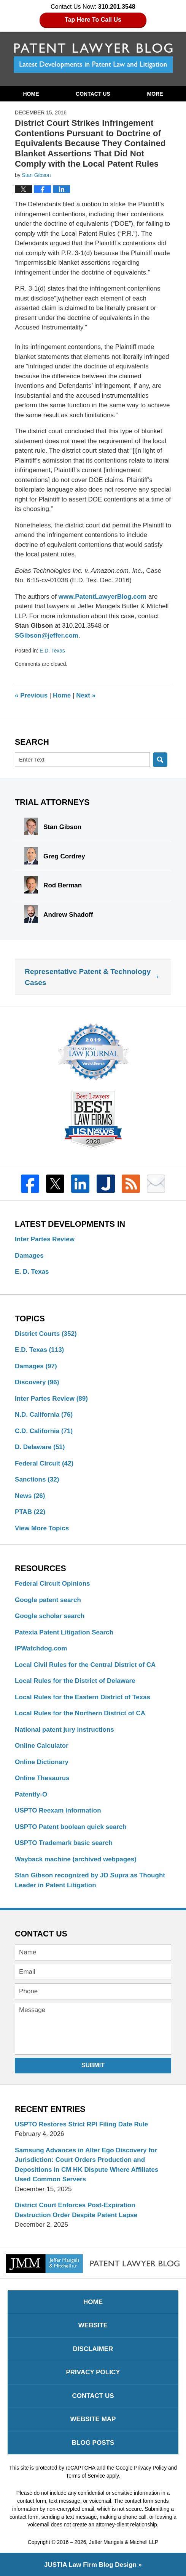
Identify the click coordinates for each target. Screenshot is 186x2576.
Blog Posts (93, 2442)
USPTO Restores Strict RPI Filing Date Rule (81, 2124)
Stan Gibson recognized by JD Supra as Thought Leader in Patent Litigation (90, 1880)
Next (85, 695)
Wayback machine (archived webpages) (76, 1859)
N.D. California (44, 1414)
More (155, 94)
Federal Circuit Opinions (52, 1583)
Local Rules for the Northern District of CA (80, 1713)
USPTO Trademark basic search (64, 1842)
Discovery (37, 1382)
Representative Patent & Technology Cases (88, 977)
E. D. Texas (32, 1271)
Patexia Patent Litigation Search (64, 1632)
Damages (29, 1255)
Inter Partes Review (45, 1239)
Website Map (93, 2419)
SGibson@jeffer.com (46, 635)
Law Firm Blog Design (90, 2564)
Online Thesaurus (42, 1778)
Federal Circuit (44, 1463)
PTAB (30, 1511)
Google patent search (48, 1600)
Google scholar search (49, 1616)
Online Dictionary (41, 1762)
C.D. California (44, 1431)
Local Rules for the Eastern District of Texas (82, 1697)
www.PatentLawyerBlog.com (102, 596)
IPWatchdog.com (41, 1648)
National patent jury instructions (64, 1729)
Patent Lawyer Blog (93, 58)
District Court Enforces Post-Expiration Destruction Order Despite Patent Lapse (76, 2210)
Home (31, 94)
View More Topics (42, 1528)
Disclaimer (93, 2349)
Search (160, 759)
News (30, 1495)
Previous (31, 695)
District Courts (45, 1333)
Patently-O (31, 1794)
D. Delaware (40, 1447)
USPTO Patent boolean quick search (71, 1826)
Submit (93, 2065)
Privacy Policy (93, 2372)
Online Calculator (41, 1745)
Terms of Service (85, 2476)
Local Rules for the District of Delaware (75, 1680)
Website (93, 2325)
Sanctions (37, 1479)
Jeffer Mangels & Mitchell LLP (123, 2542)
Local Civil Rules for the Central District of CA (85, 1664)
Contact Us (93, 94)
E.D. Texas (52, 651)
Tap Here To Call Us (93, 19)
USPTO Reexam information (58, 1810)
